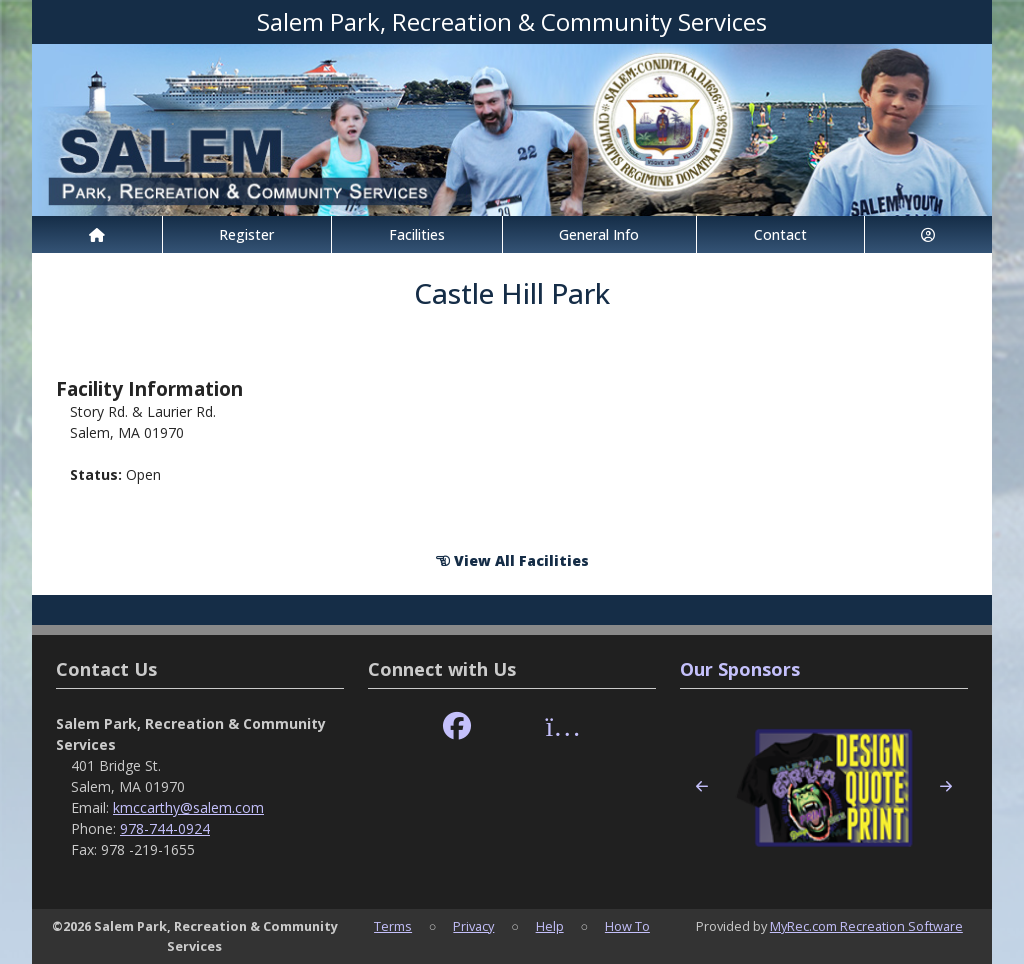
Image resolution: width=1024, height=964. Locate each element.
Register (246, 234)
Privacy (473, 926)
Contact (780, 234)
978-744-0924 (165, 828)
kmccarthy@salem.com (188, 807)
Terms (393, 926)
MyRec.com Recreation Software (866, 926)
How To (627, 926)
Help (550, 926)
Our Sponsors (740, 669)
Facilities (417, 234)
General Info (599, 234)
